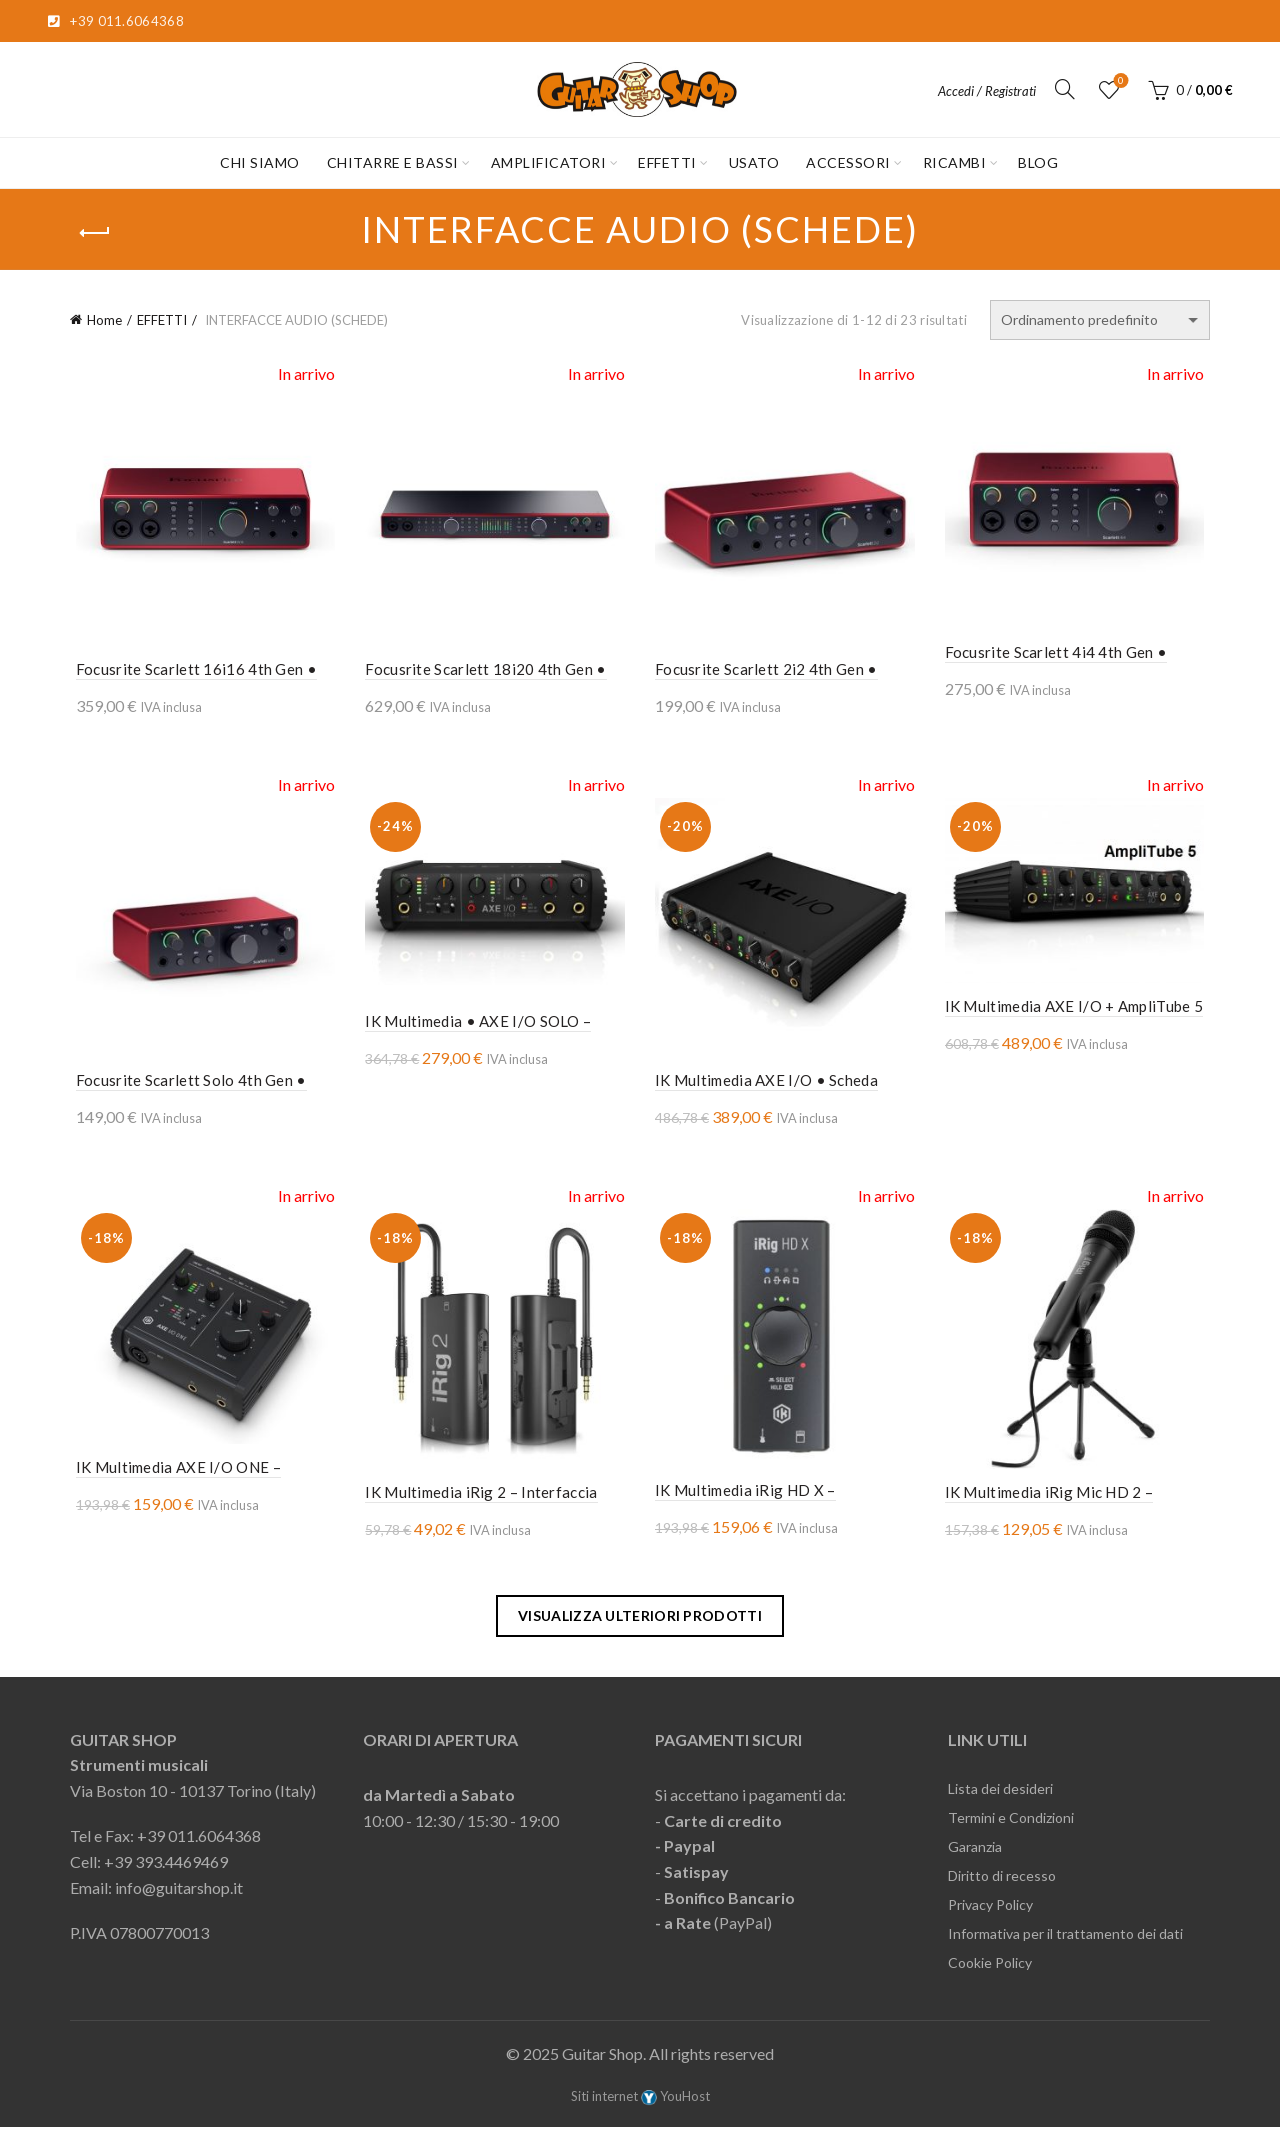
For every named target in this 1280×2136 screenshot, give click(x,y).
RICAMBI (955, 162)
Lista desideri (1119, 81)
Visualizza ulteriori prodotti (640, 1623)
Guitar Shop (602, 2062)
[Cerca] (1065, 89)
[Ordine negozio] (1100, 320)
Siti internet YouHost (640, 2104)
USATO (754, 162)
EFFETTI (667, 162)
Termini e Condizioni (1011, 1826)
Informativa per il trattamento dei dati (1065, 1942)
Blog (1038, 162)
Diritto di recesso (1002, 1884)
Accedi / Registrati (987, 91)
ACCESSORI (848, 162)
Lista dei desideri (1000, 1797)
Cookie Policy (990, 1971)
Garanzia (975, 1855)
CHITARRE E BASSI (393, 162)
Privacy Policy (990, 1913)
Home (104, 320)
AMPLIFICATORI (549, 162)
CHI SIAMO (260, 162)
